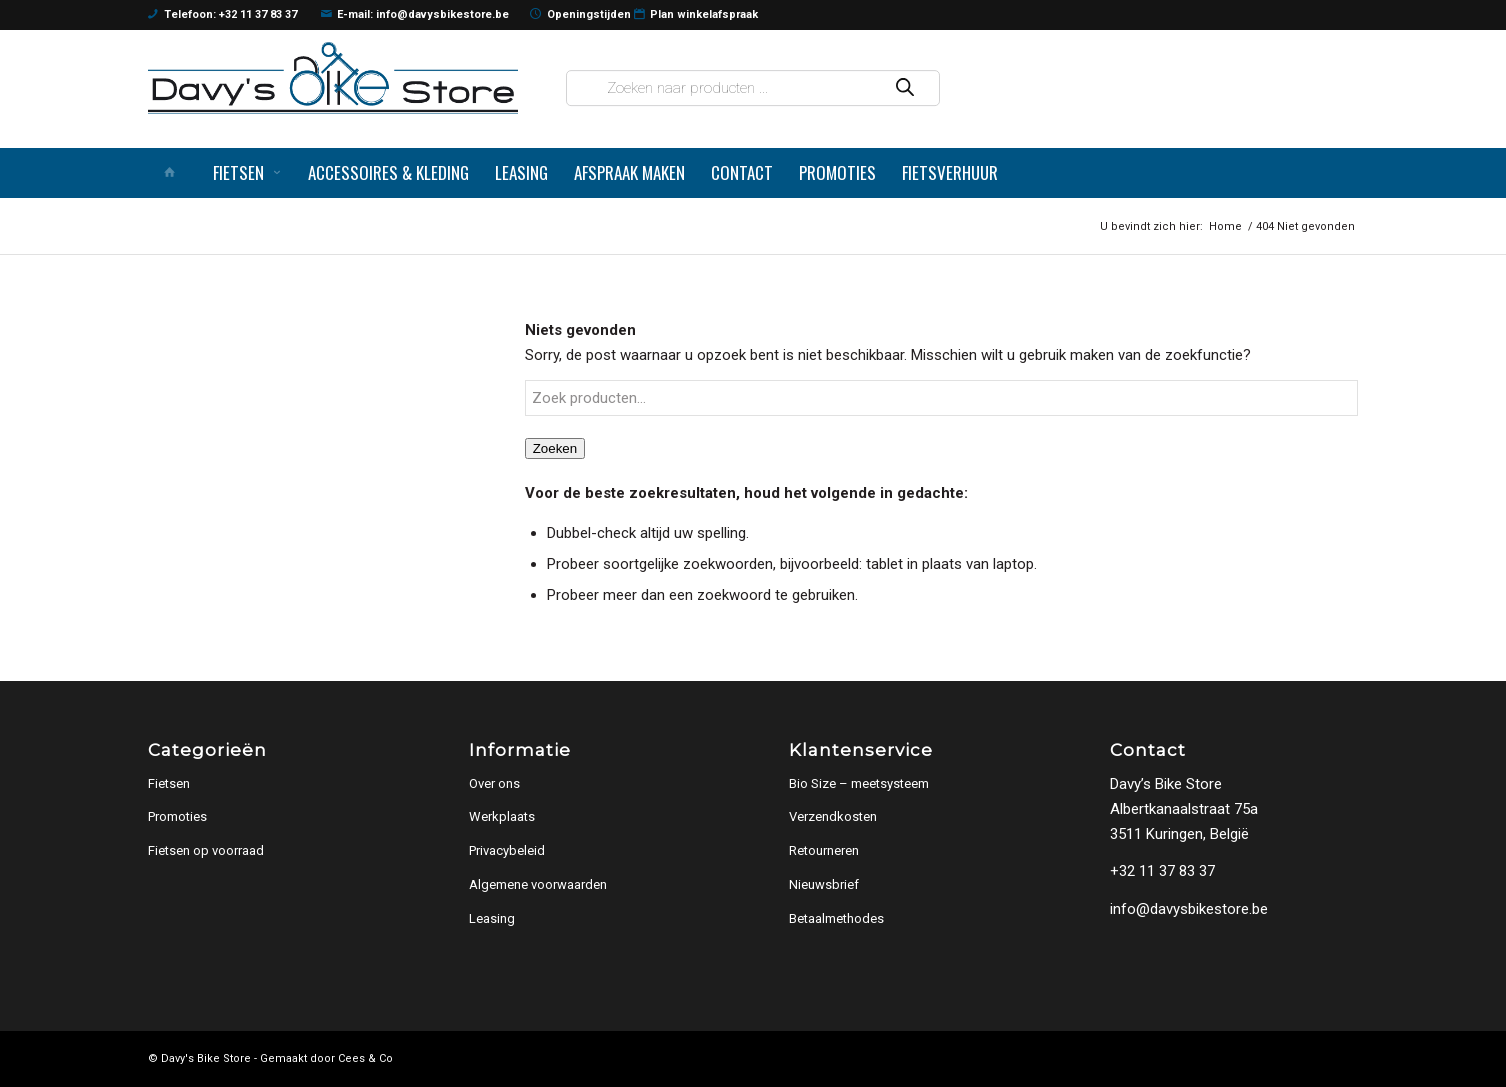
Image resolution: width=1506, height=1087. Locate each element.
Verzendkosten (833, 816)
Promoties (177, 816)
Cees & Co (365, 1058)
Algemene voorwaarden (538, 884)
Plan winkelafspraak (696, 15)
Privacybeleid (507, 850)
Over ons (494, 783)
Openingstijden (580, 15)
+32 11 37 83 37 (1162, 871)
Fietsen (169, 783)
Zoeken (555, 448)
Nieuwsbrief (824, 884)
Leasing (492, 918)
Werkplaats (502, 816)
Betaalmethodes (836, 918)
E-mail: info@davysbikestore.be (415, 15)
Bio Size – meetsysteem (859, 783)
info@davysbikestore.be (1189, 909)
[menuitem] (174, 173)
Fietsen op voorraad (206, 850)
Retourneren (824, 850)
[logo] (333, 77)
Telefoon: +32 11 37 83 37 (222, 15)
